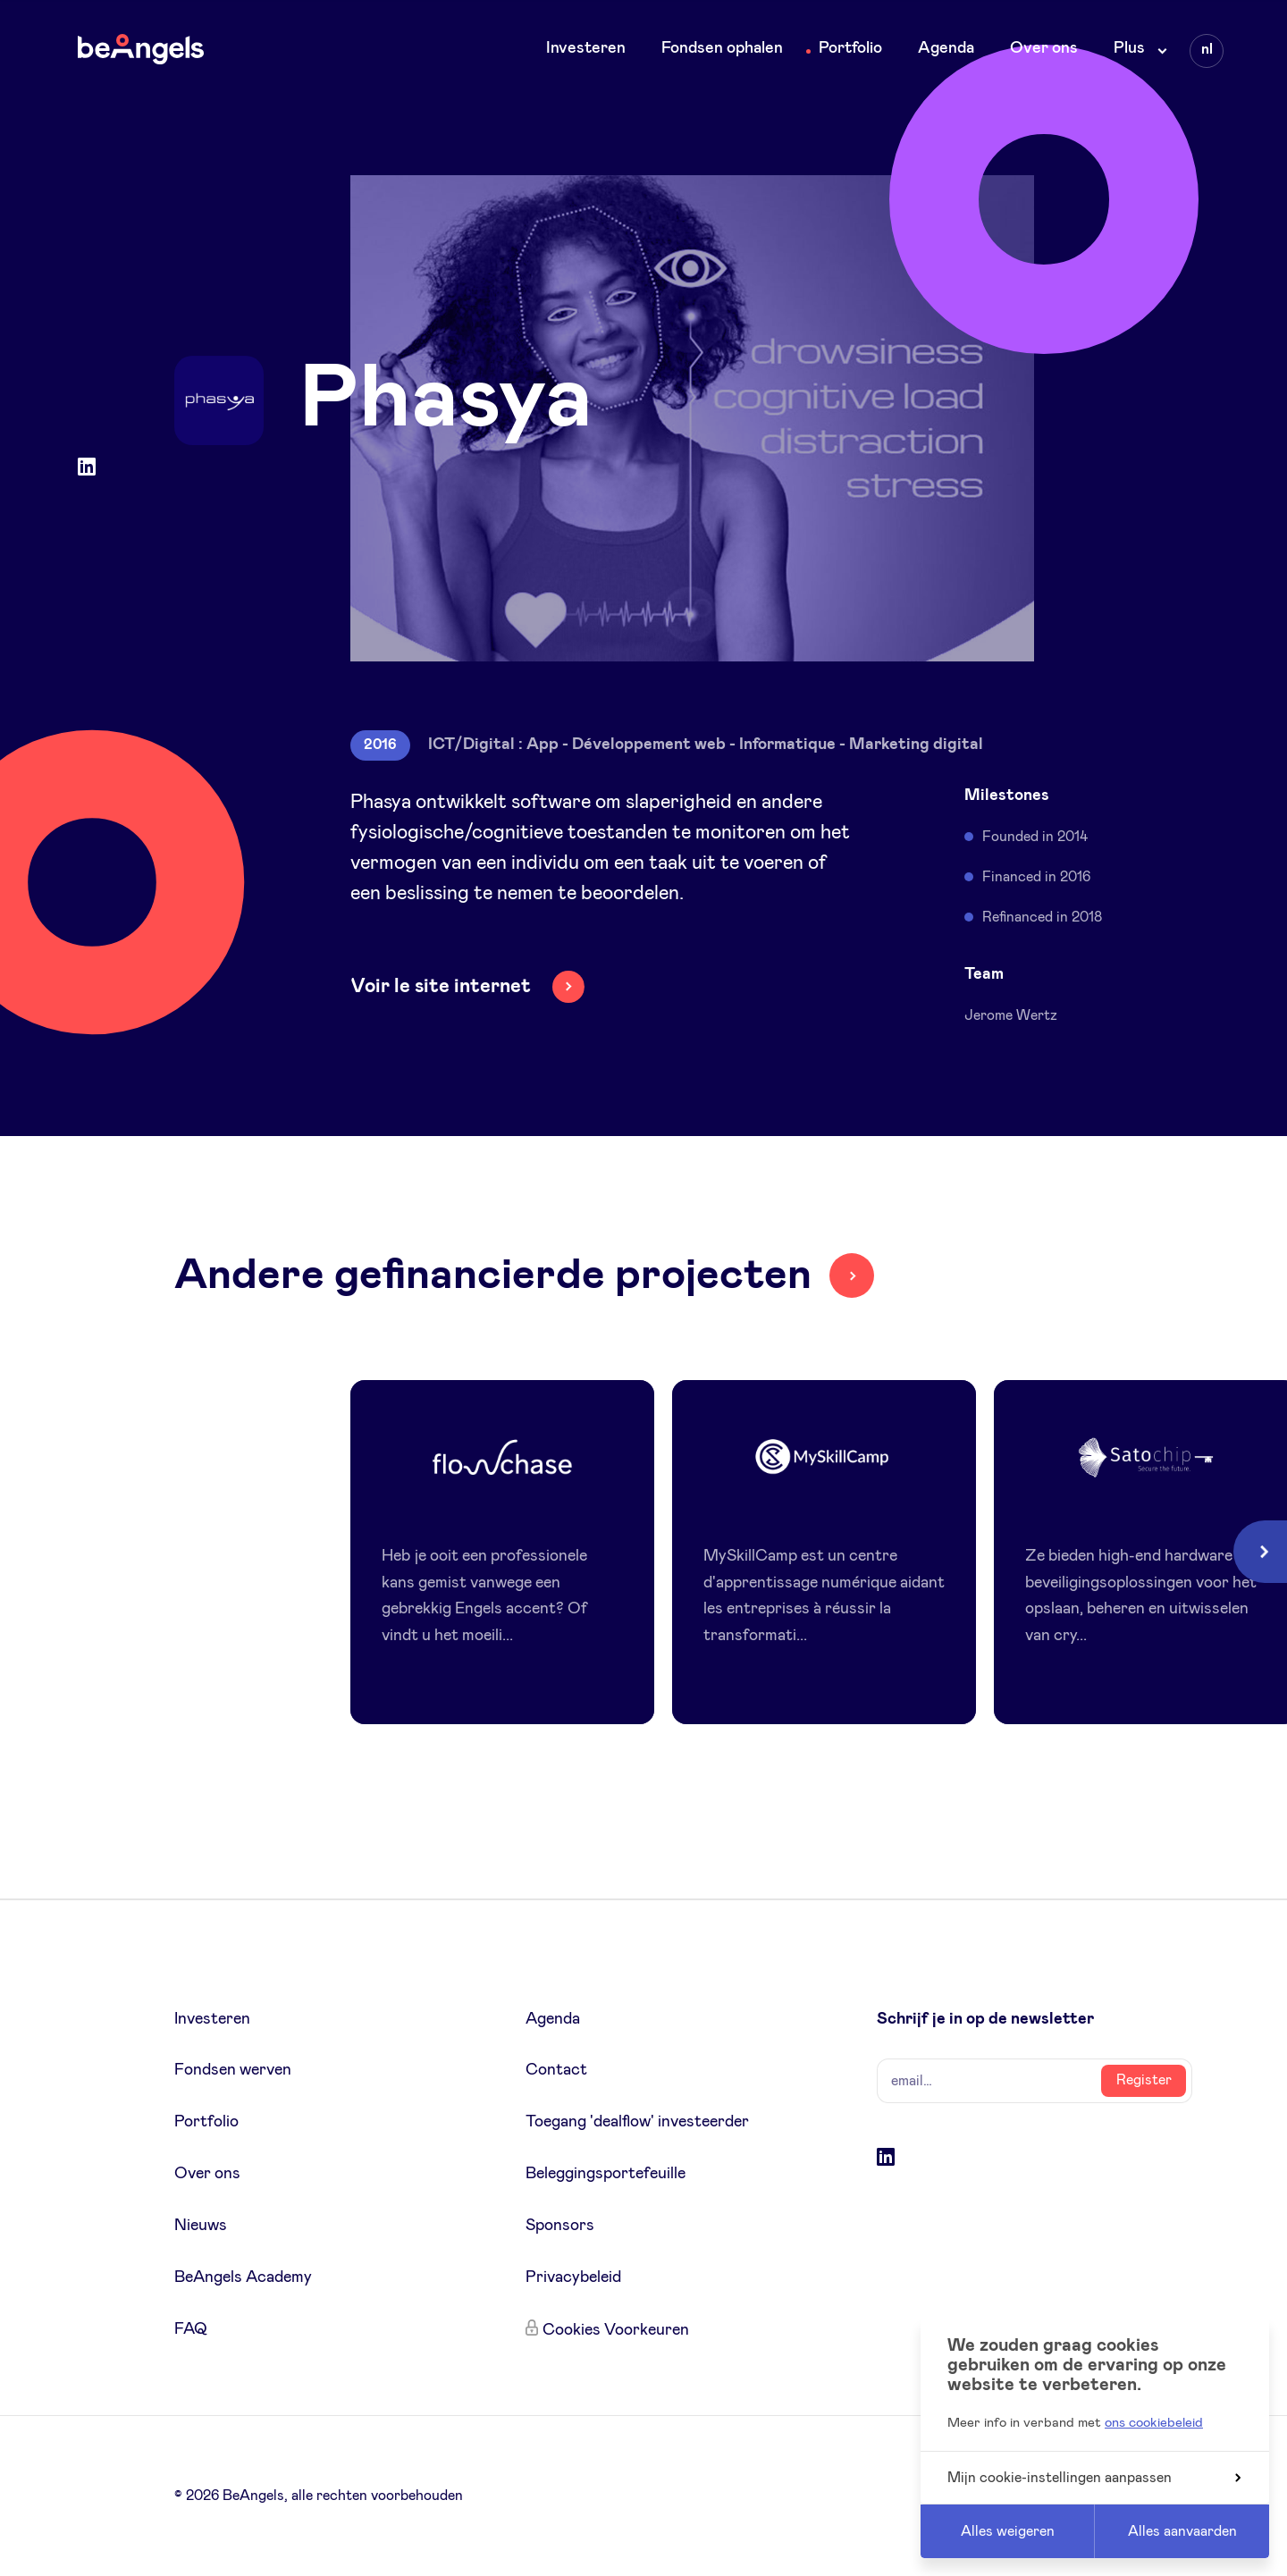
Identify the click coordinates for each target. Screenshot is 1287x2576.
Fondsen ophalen (722, 48)
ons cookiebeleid (1154, 2422)
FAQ (190, 2329)
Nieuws (200, 2226)
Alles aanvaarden (1182, 2531)
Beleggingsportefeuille (606, 2174)
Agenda (946, 48)
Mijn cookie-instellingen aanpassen (1094, 2478)
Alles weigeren (1008, 2531)
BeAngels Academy (243, 2277)
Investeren (586, 48)
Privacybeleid (573, 2277)
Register (1144, 2080)
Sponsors (560, 2226)
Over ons (1044, 48)
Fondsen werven (232, 2070)
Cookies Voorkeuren (616, 2330)
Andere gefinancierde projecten (493, 1275)
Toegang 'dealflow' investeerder (637, 2122)
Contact (556, 2070)
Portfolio (850, 48)
